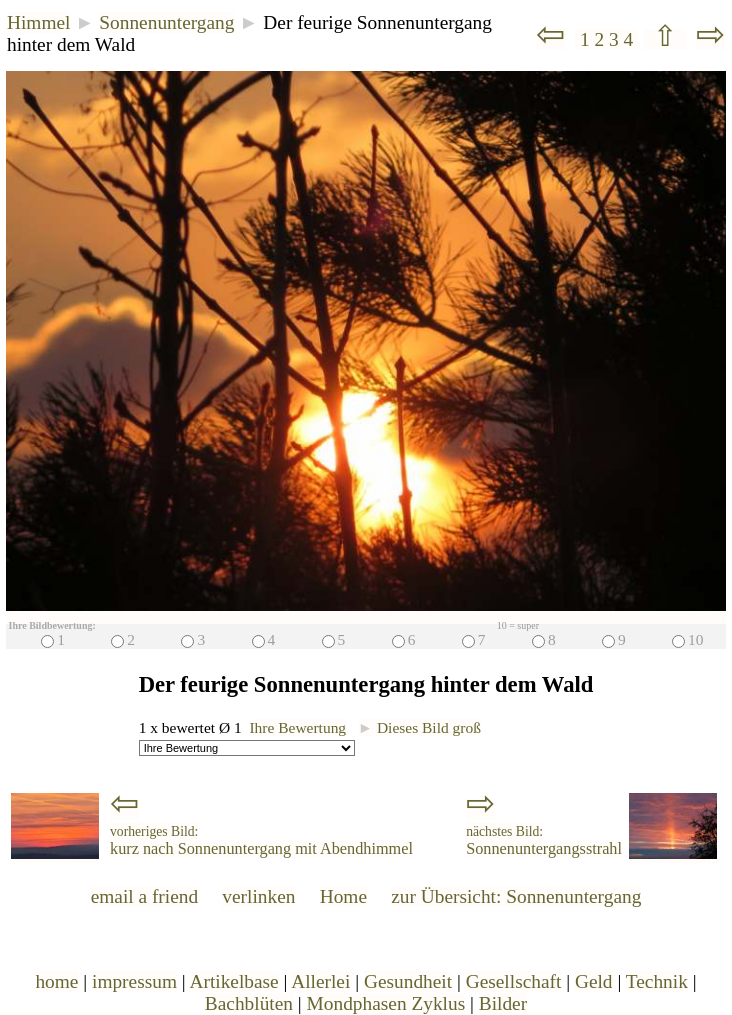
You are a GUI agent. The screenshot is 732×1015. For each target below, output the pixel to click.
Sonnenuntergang (166, 22)
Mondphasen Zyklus (386, 1003)
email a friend (145, 896)
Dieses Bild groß (419, 727)
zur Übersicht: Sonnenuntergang (516, 896)
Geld (594, 981)
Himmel (38, 22)
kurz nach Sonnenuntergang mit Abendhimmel (261, 841)
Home (343, 896)
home (56, 981)
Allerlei (320, 981)
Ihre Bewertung (297, 727)
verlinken (258, 896)
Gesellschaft (514, 981)
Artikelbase (233, 981)
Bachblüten (249, 1003)
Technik (657, 981)
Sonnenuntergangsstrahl (544, 841)
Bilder (503, 1003)
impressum (134, 981)
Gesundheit (408, 981)
